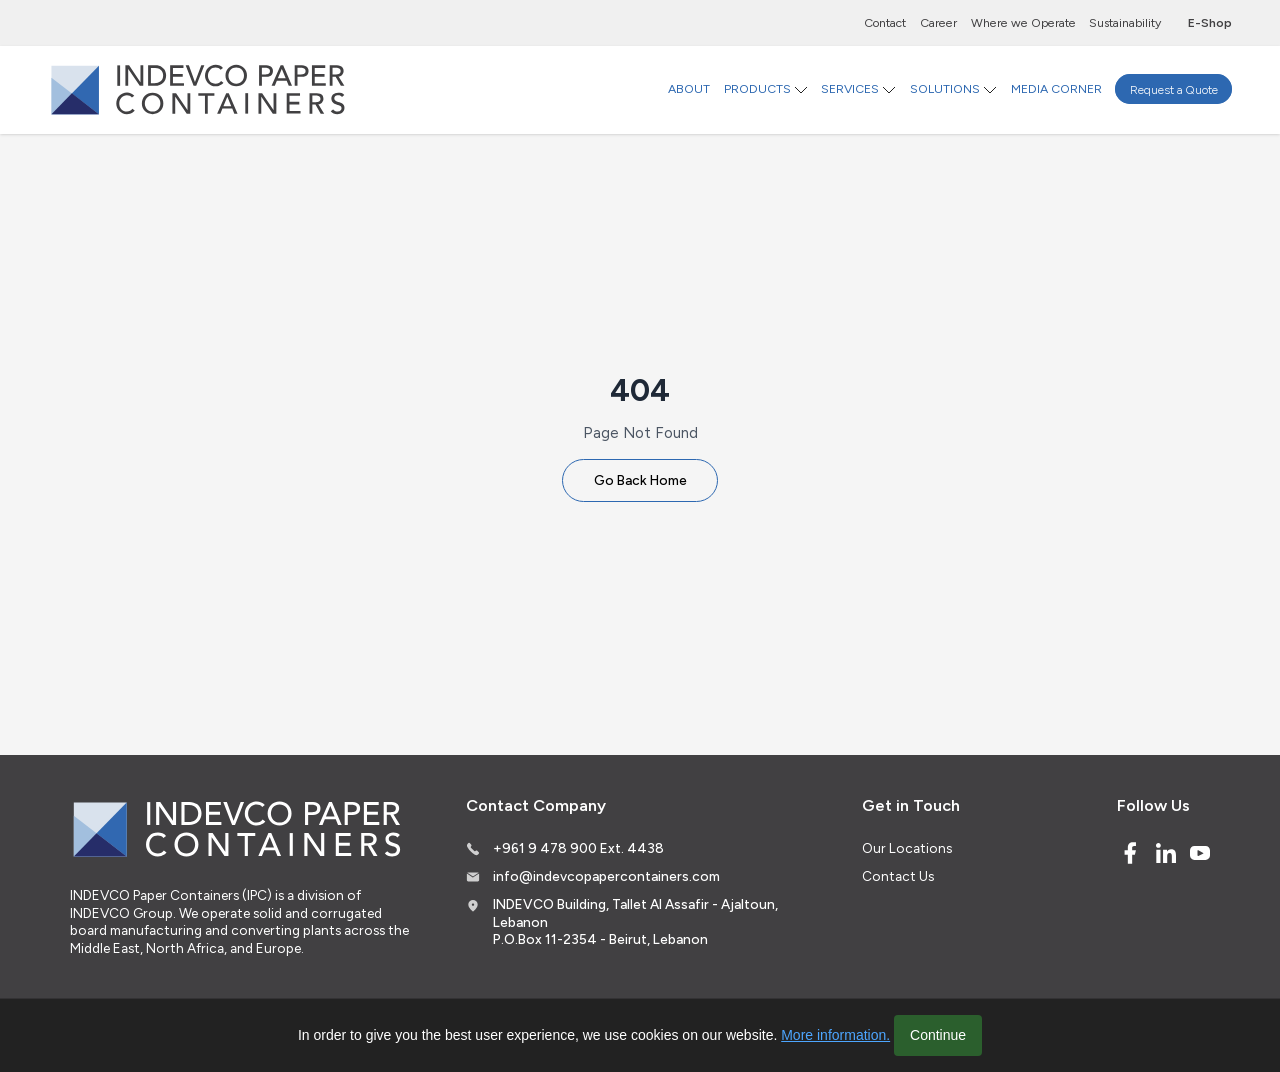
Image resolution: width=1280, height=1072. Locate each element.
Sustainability (1125, 22)
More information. (835, 1035)
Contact (885, 22)
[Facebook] (1130, 853)
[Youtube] (1200, 853)
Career (938, 22)
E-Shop (1210, 22)
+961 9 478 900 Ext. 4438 (578, 848)
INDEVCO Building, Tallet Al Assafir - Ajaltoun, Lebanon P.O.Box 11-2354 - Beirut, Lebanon (635, 921)
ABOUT (689, 88)
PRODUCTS (757, 88)
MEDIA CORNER (1056, 88)
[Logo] (198, 89)
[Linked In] (1166, 853)
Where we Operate (1023, 22)
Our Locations (907, 848)
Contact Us (898, 876)
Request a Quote (1174, 88)
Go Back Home (640, 480)
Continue (938, 1035)
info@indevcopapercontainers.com (606, 876)
